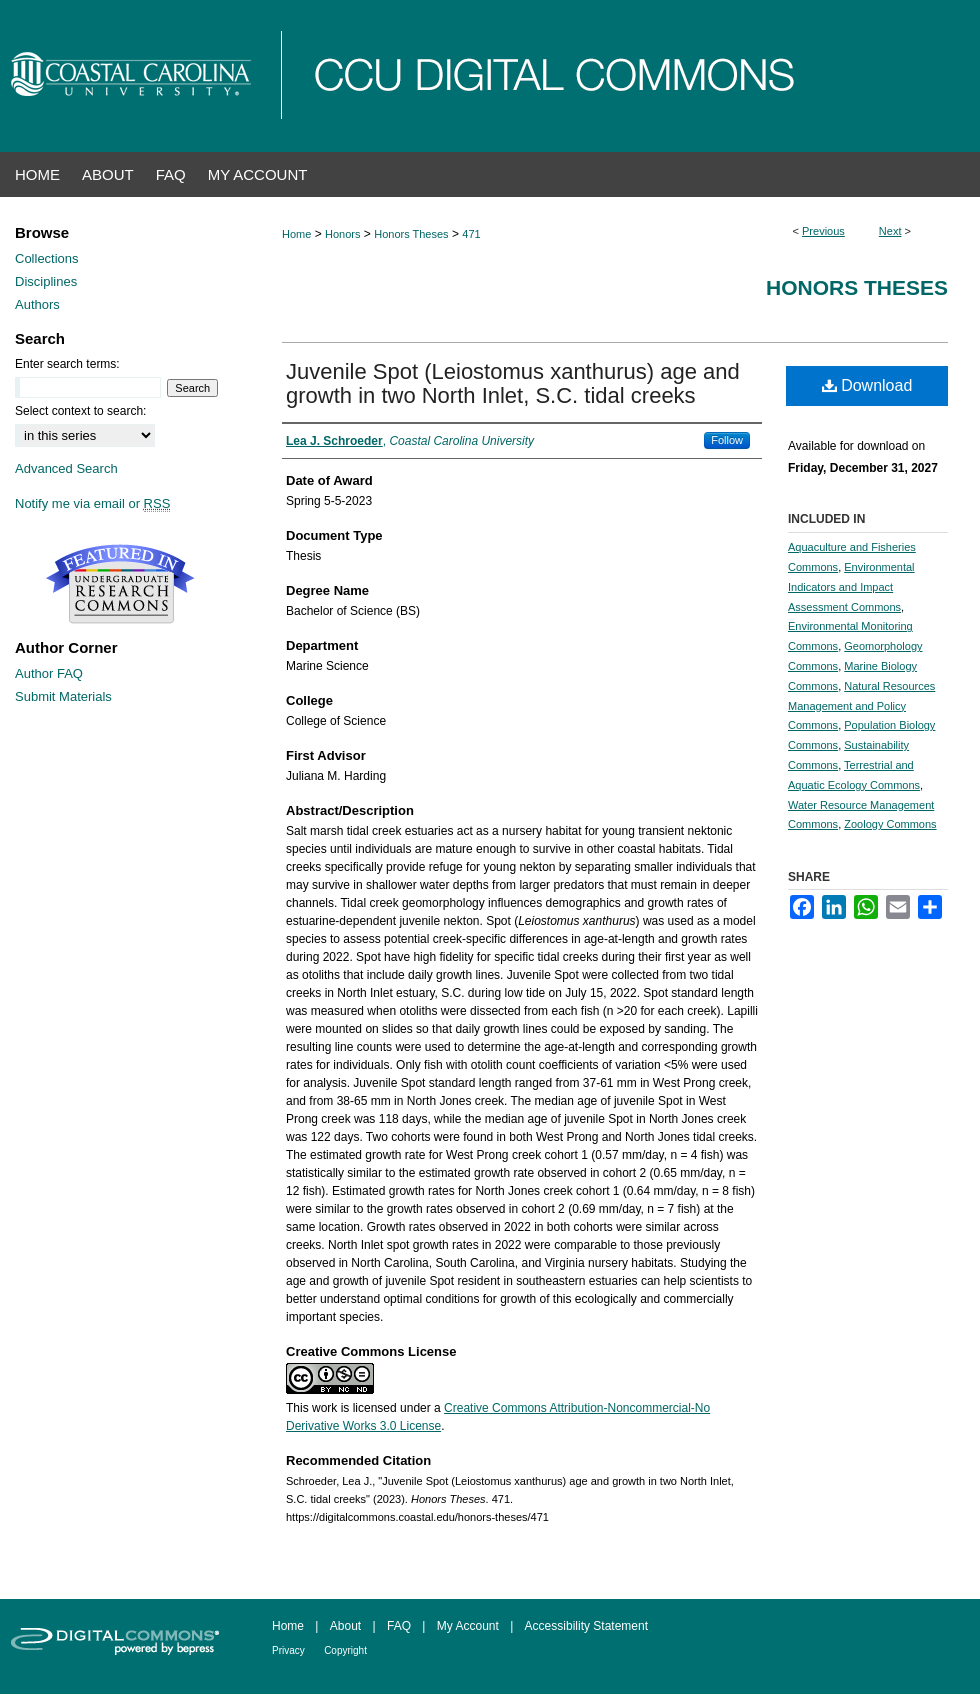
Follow (727, 440)
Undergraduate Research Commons (120, 584)
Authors (37, 304)
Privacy (288, 1650)
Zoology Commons (890, 824)
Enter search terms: (67, 364)
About (345, 1626)
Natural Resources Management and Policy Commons (861, 706)
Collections (47, 258)
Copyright (345, 1650)
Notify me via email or (92, 503)
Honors (342, 234)
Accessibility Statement (586, 1626)
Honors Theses (411, 234)
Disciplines (46, 281)
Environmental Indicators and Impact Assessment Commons (851, 587)
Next (890, 231)
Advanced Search (66, 468)
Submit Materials (63, 696)
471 (471, 234)
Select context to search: (80, 411)
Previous (823, 231)
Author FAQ (49, 673)
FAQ (399, 1626)
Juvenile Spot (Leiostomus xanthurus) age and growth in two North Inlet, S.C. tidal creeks (513, 383)
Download (867, 385)
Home (296, 234)
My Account (468, 1626)
